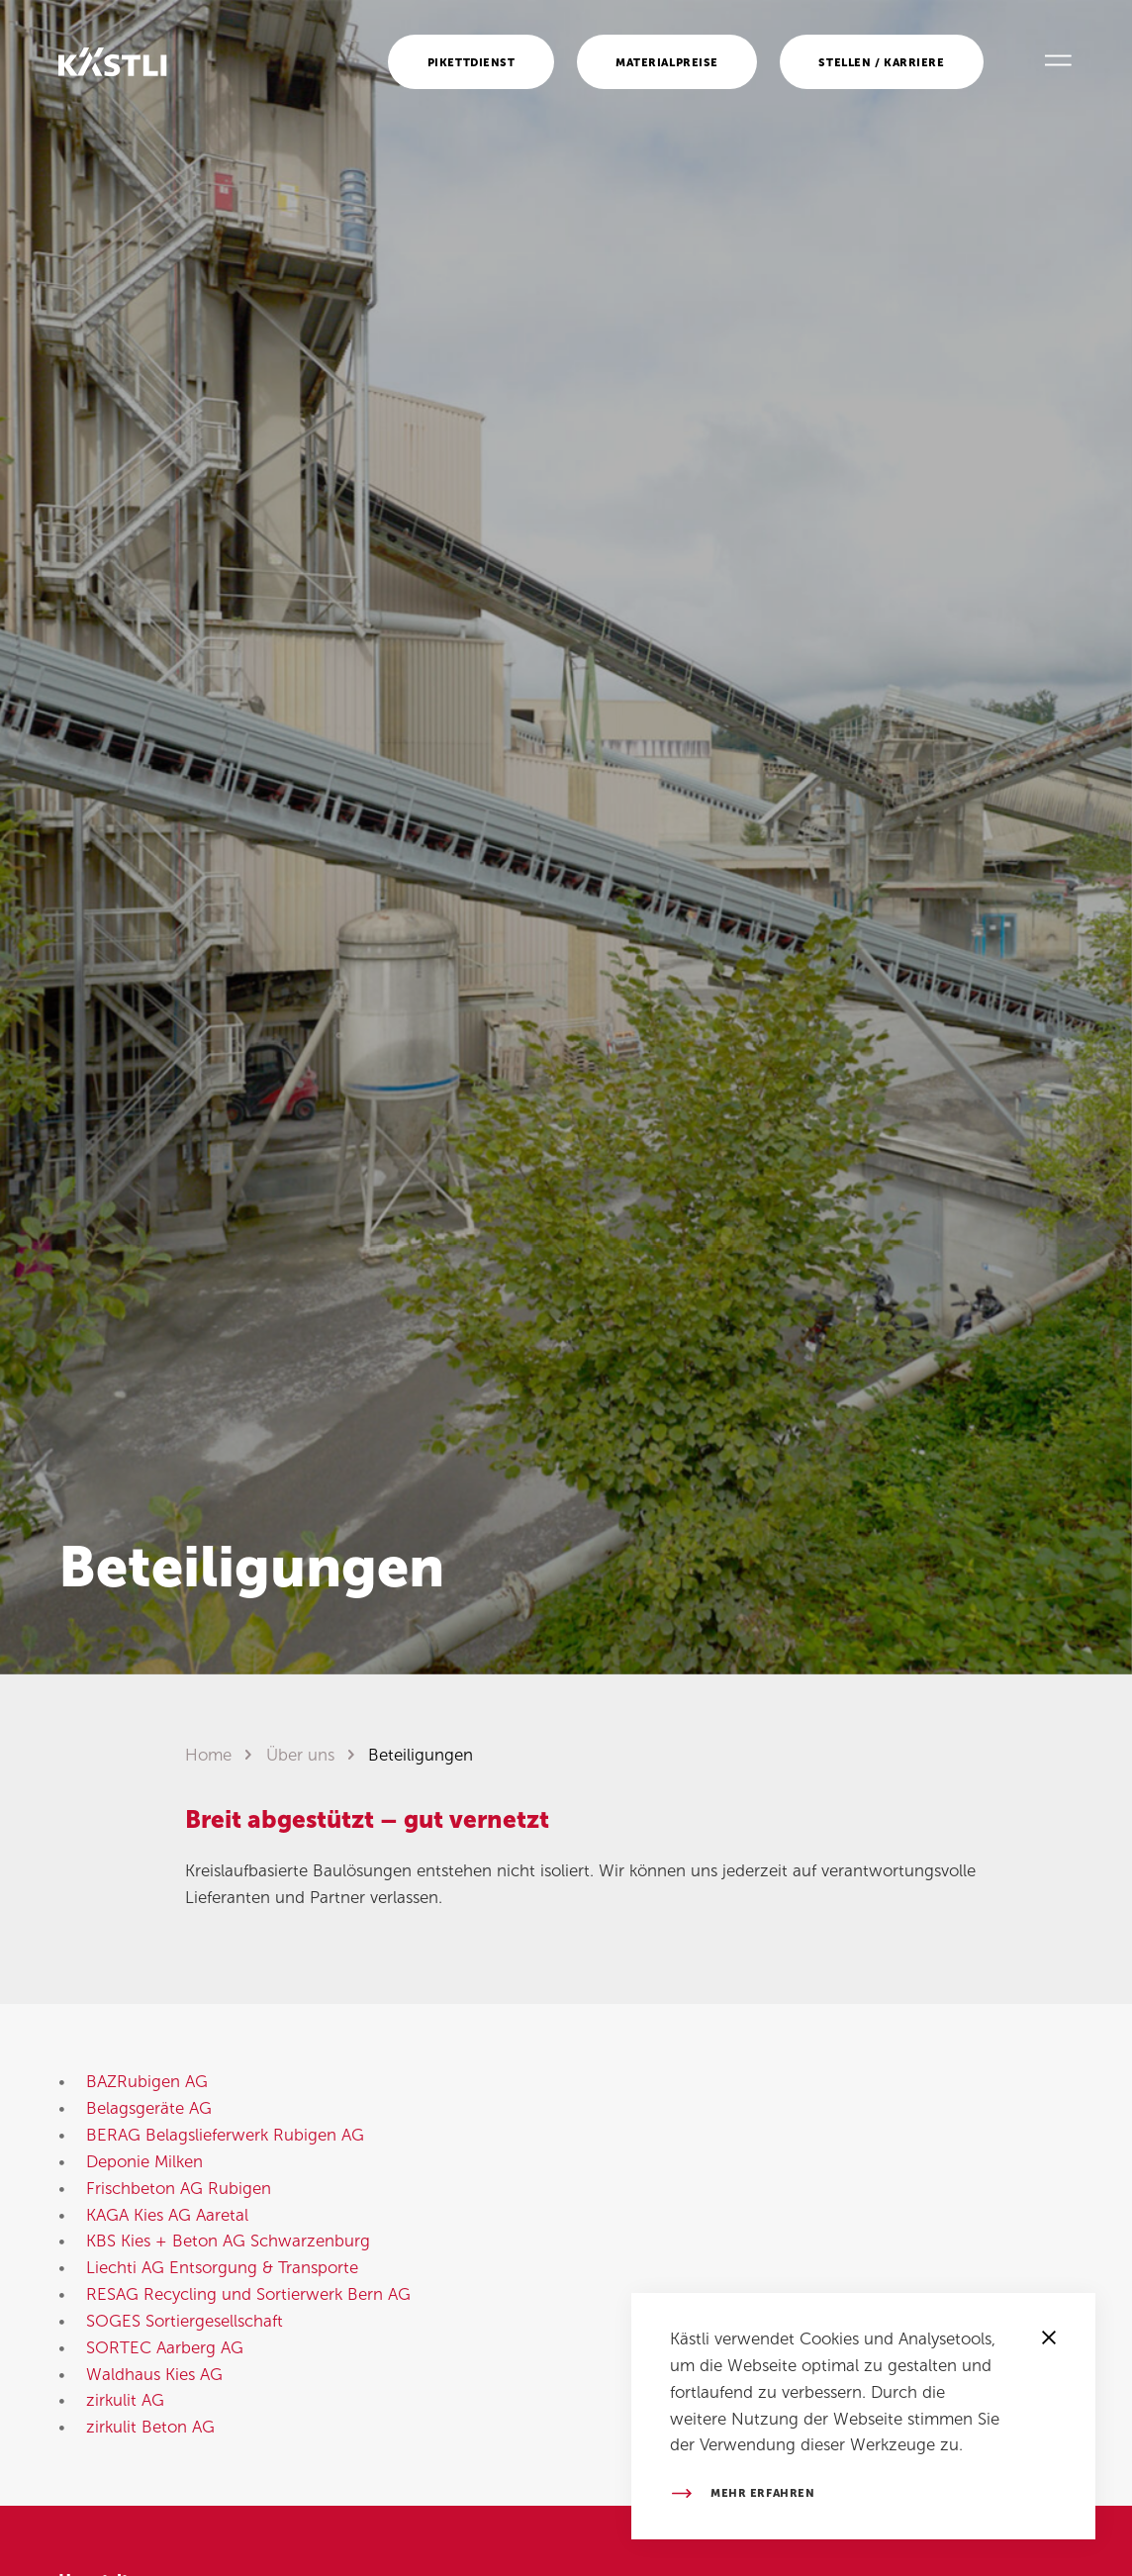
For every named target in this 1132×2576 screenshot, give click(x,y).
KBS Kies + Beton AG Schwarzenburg (228, 2240)
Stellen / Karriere (881, 62)
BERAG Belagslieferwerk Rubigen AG (225, 2135)
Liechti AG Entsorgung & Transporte (222, 2267)
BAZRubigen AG (147, 2081)
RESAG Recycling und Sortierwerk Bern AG (248, 2294)
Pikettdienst (471, 62)
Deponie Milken (144, 2161)
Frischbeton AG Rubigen (178, 2188)
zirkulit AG (125, 2400)
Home (208, 1755)
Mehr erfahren (762, 2493)
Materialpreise (666, 62)
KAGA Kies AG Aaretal (167, 2215)
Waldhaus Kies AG (154, 2374)
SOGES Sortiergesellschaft (184, 2321)
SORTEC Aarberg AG (164, 2347)
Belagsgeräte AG (149, 2108)
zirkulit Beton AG (150, 2426)
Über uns (300, 1755)
